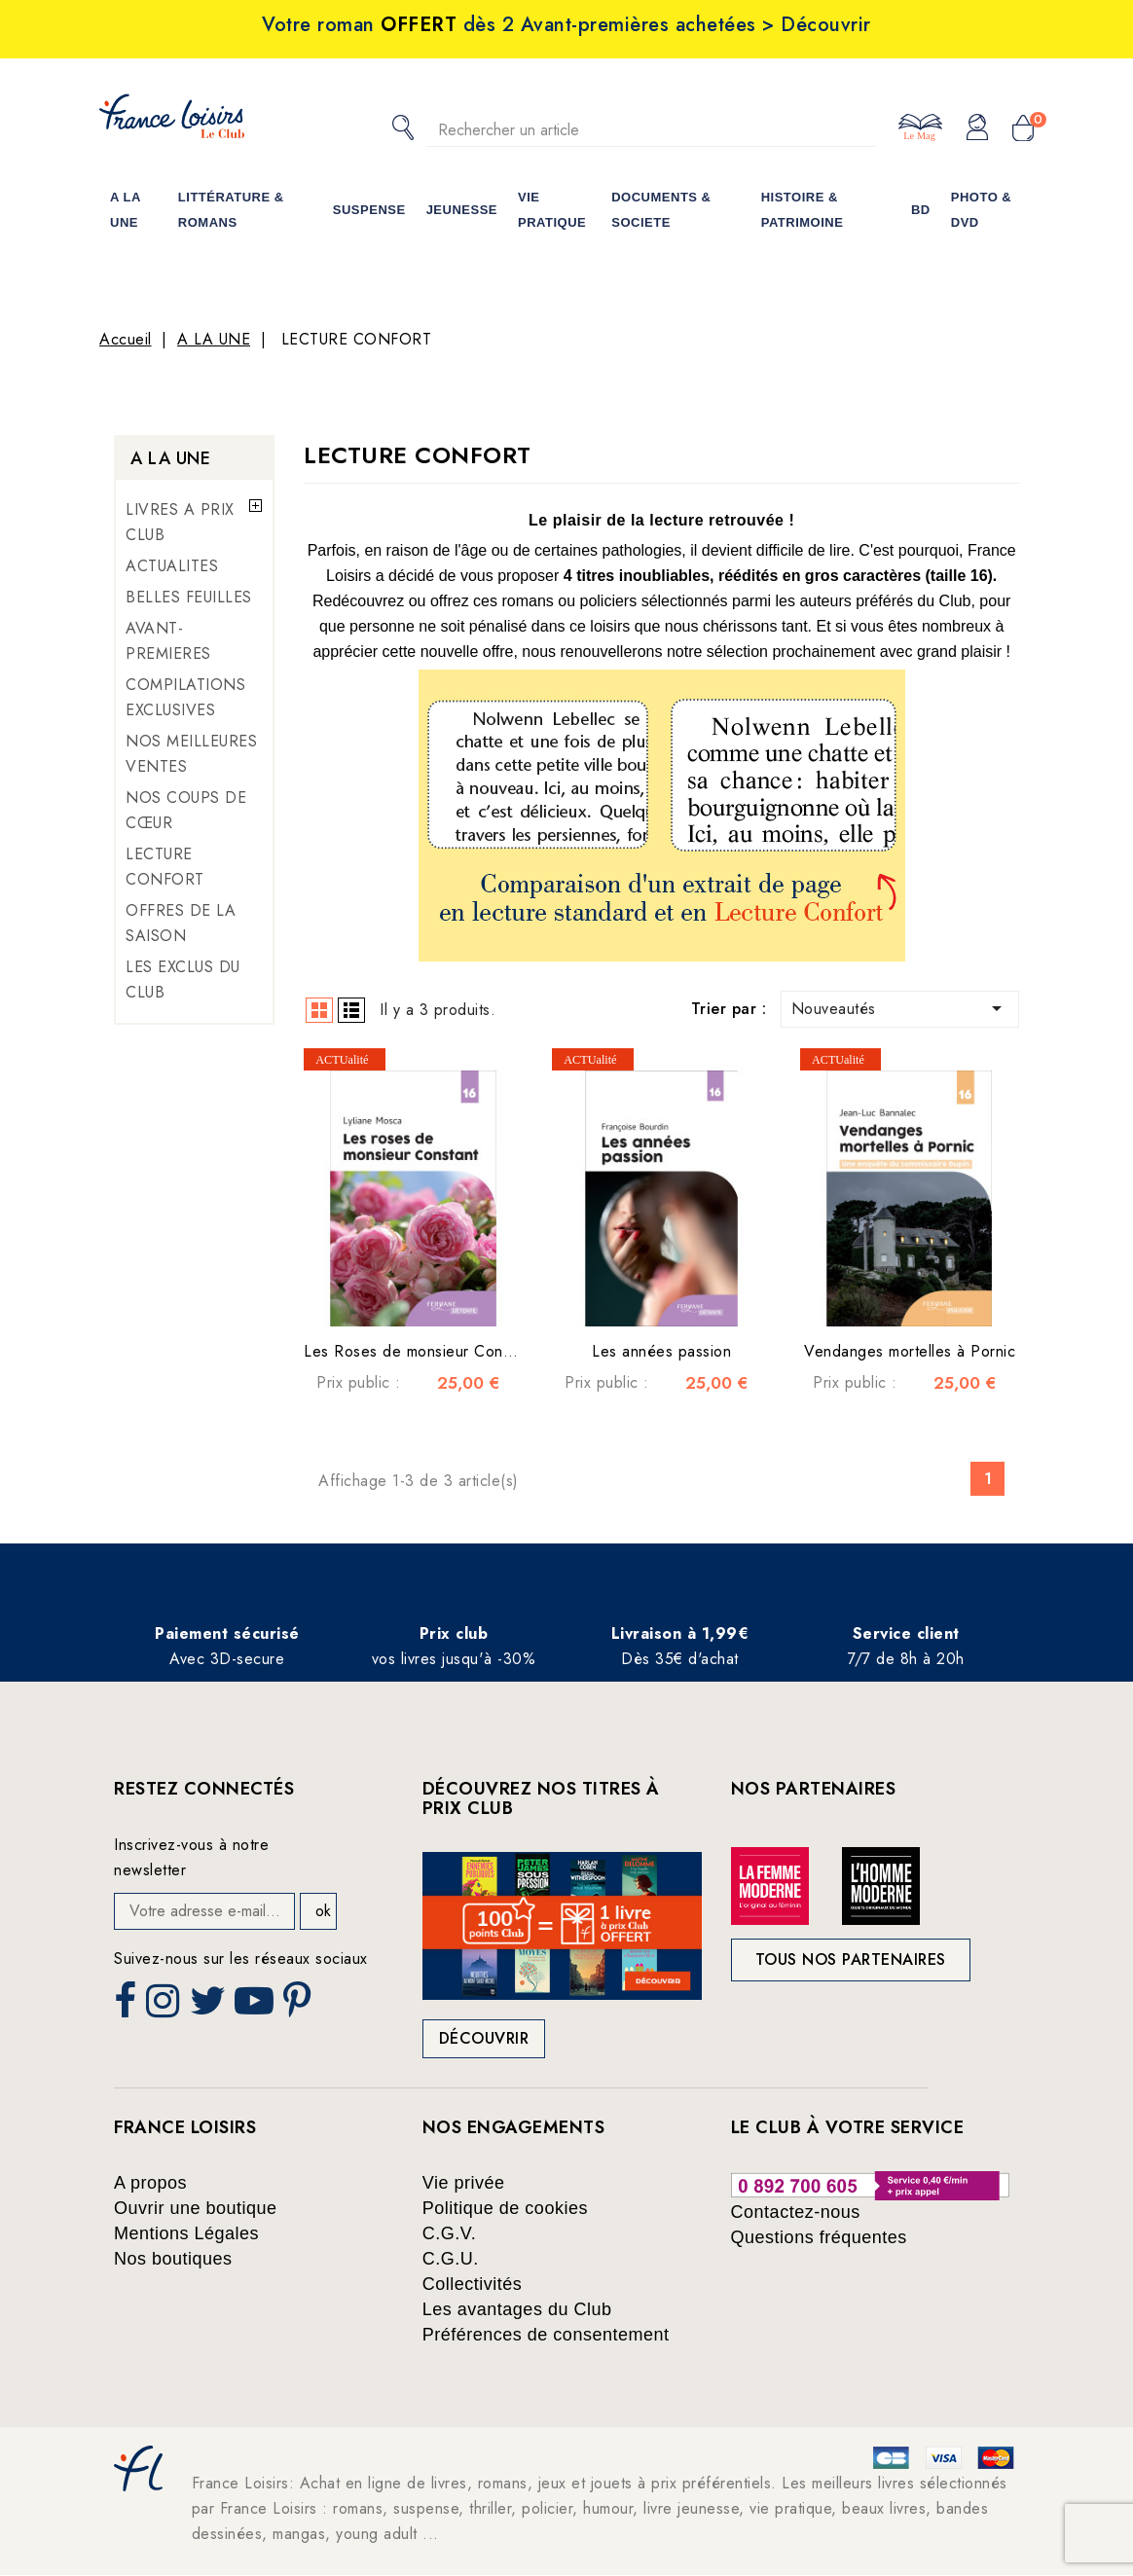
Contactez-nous (795, 2212)
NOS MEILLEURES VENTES (191, 754)
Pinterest (299, 2006)
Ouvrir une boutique (195, 2208)
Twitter (210, 2006)
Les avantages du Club (517, 2309)
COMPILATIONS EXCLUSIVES (185, 697)
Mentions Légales (186, 2233)
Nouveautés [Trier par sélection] (899, 1008)
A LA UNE (170, 458)
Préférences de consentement (546, 2334)
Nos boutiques (173, 2258)
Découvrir (484, 2038)
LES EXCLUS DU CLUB (183, 979)
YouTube (256, 2006)
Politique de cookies (505, 2208)
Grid (319, 1010)
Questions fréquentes (819, 2237)
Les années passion (661, 1351)
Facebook (127, 2006)
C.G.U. (450, 2258)
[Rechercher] (650, 130)
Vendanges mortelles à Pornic (909, 1351)
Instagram (165, 2006)
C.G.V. (449, 2233)
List (351, 1010)
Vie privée (463, 2183)
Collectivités (472, 2284)
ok (323, 1911)
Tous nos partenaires (850, 1959)
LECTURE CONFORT (165, 866)
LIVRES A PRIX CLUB (180, 522)
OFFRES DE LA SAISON (181, 923)
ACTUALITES (172, 566)
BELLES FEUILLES (189, 597)
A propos (150, 2183)
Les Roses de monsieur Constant (419, 1351)
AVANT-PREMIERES (168, 641)
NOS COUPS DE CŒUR (186, 810)
